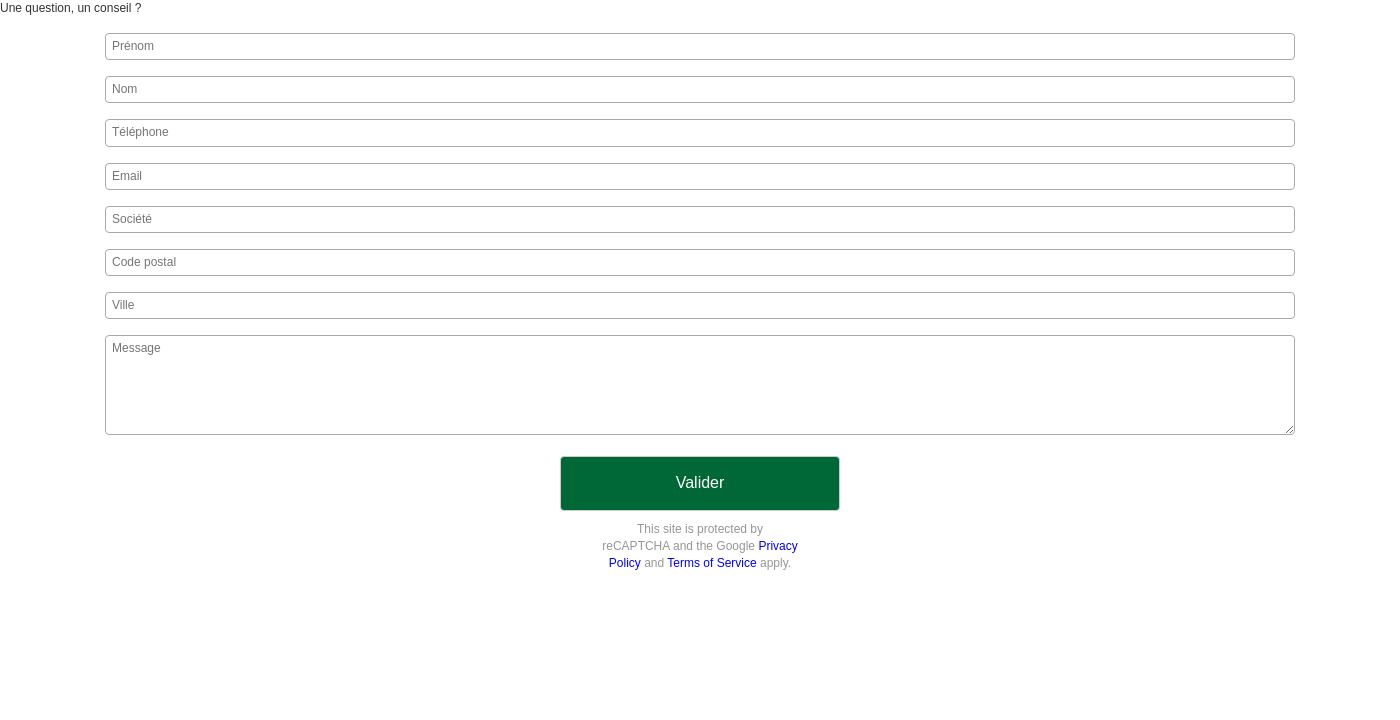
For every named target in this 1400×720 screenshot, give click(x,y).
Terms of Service (711, 563)
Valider (700, 482)
